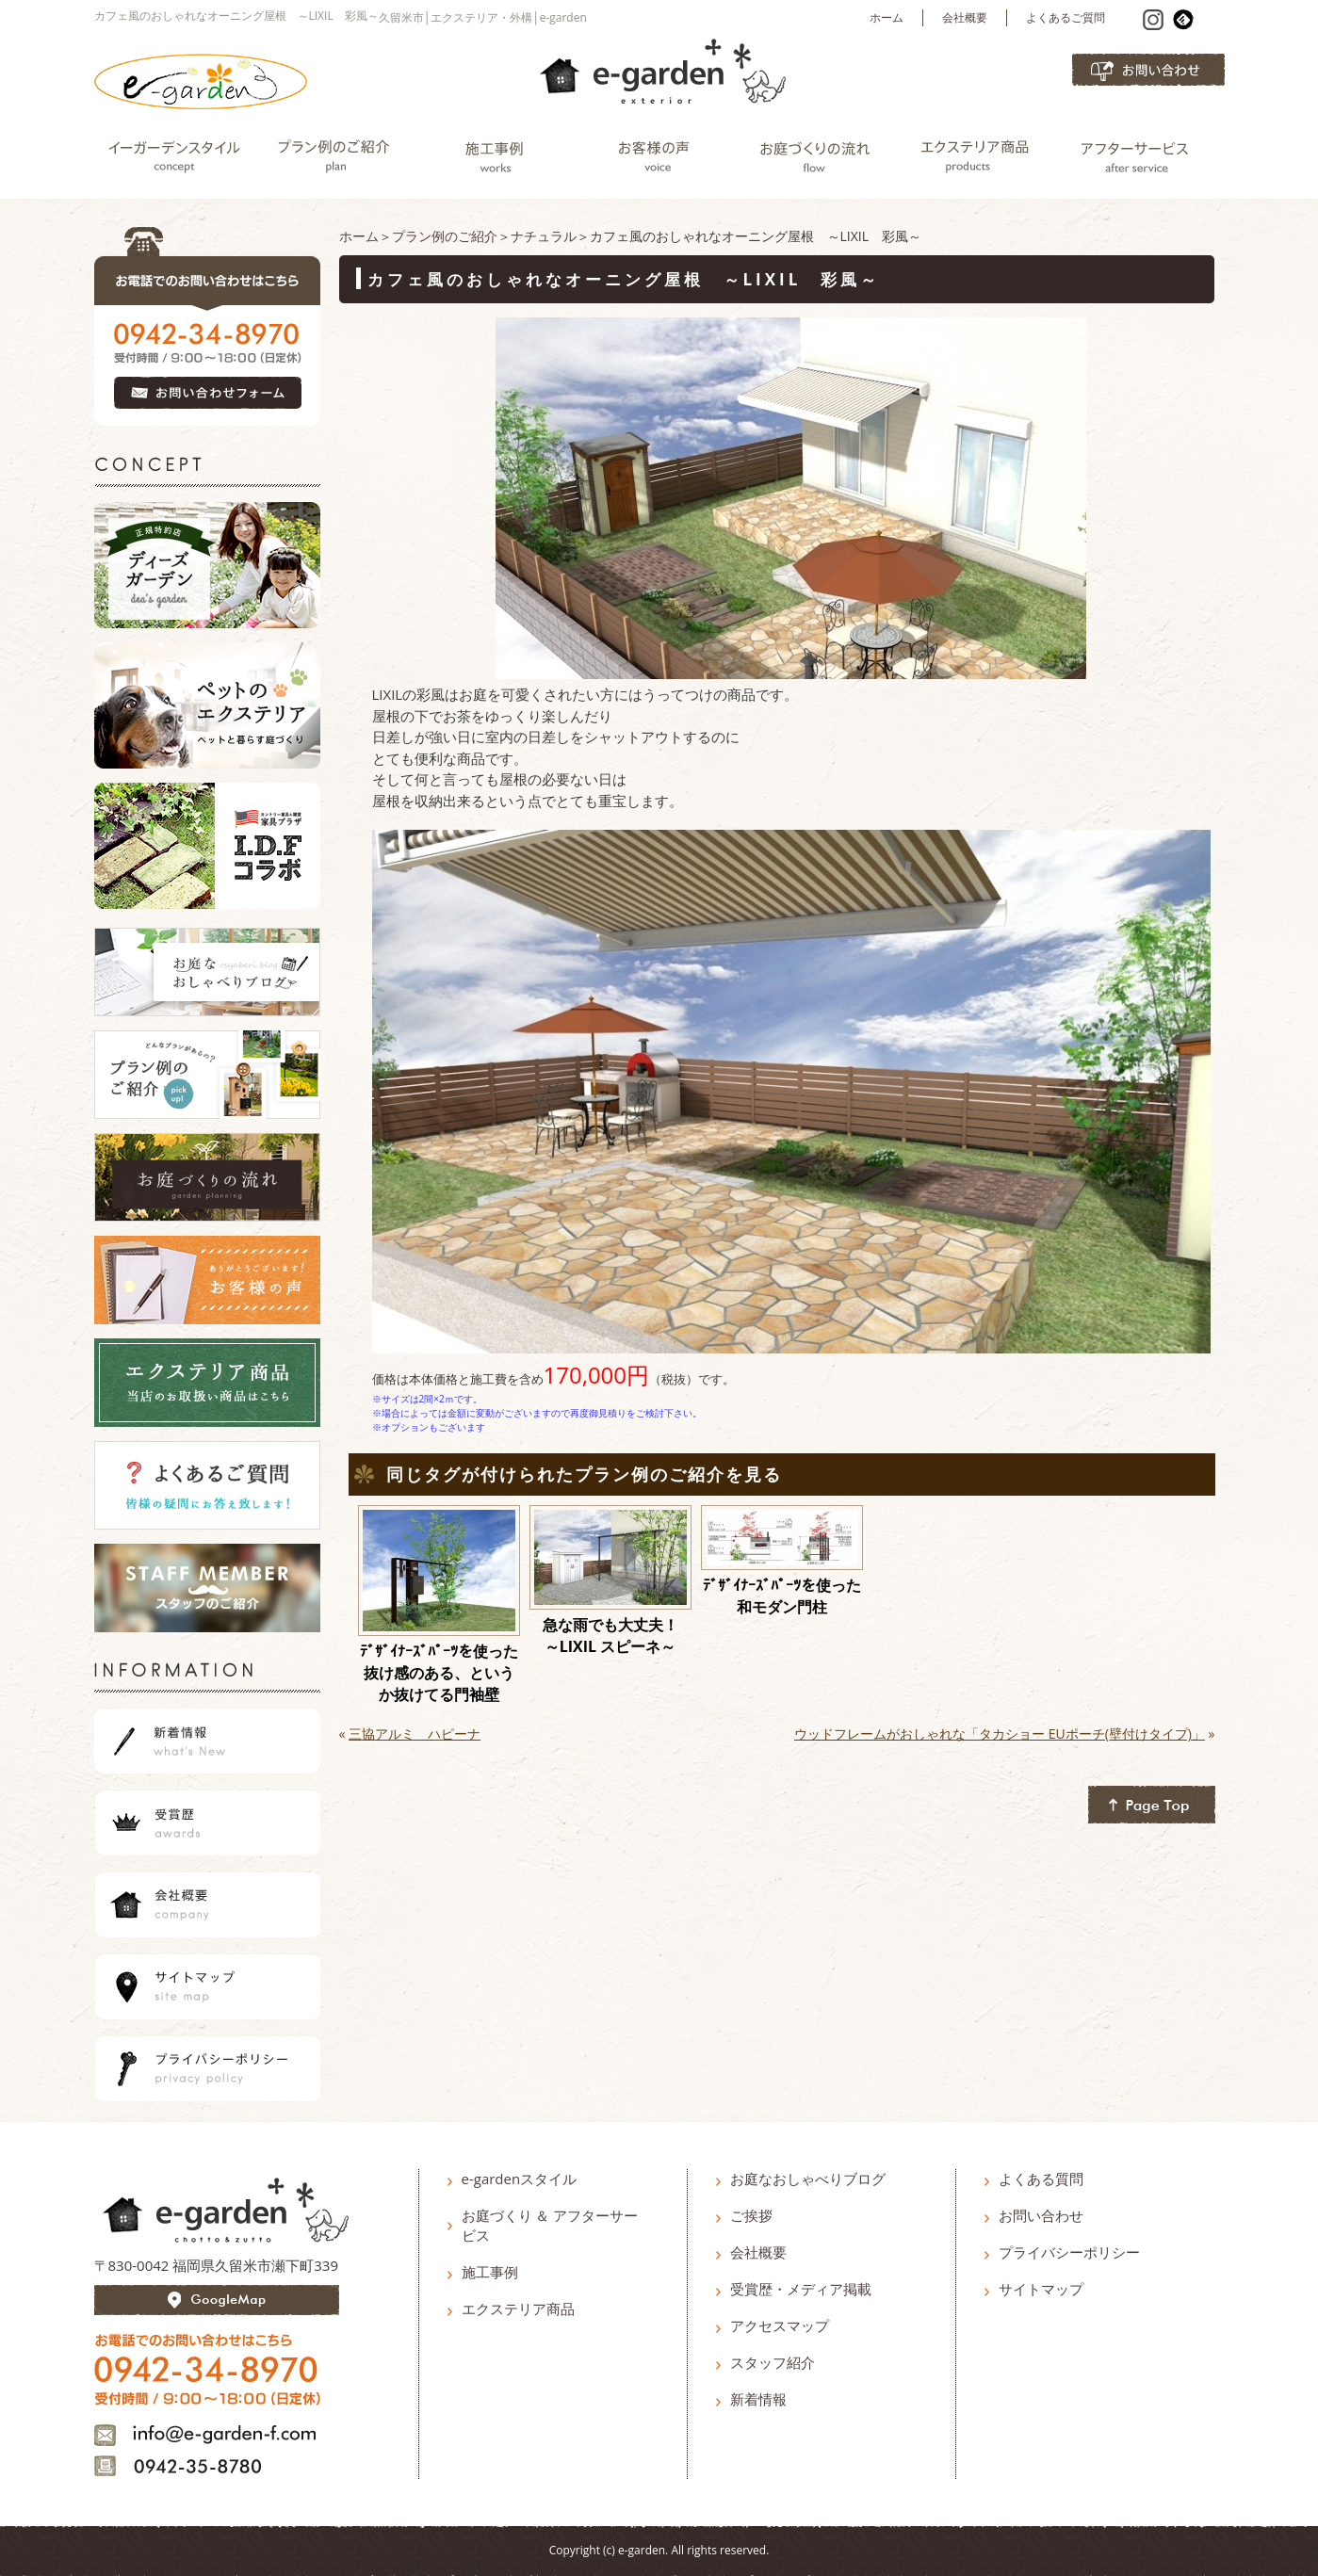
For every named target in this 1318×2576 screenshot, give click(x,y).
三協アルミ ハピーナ (414, 1733)
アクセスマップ (779, 2325)
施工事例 (490, 2271)
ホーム (886, 17)
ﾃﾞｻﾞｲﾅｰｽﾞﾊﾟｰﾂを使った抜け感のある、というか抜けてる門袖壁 (439, 1673)
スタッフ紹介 (772, 2362)
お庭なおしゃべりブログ (808, 2178)
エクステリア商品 (518, 2308)
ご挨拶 (751, 2215)
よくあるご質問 (1065, 17)
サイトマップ (1041, 2288)
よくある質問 (1041, 2178)
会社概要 (964, 17)
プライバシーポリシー (1069, 2252)
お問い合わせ (1041, 2215)
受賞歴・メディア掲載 (800, 2288)
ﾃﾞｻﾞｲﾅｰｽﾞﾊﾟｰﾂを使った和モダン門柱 (782, 1596)
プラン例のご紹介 (444, 236)
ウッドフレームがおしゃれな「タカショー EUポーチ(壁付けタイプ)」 (999, 1733)
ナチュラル (544, 236)
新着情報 (758, 2399)
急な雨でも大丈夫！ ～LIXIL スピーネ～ (617, 1635)
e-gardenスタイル (520, 2178)
